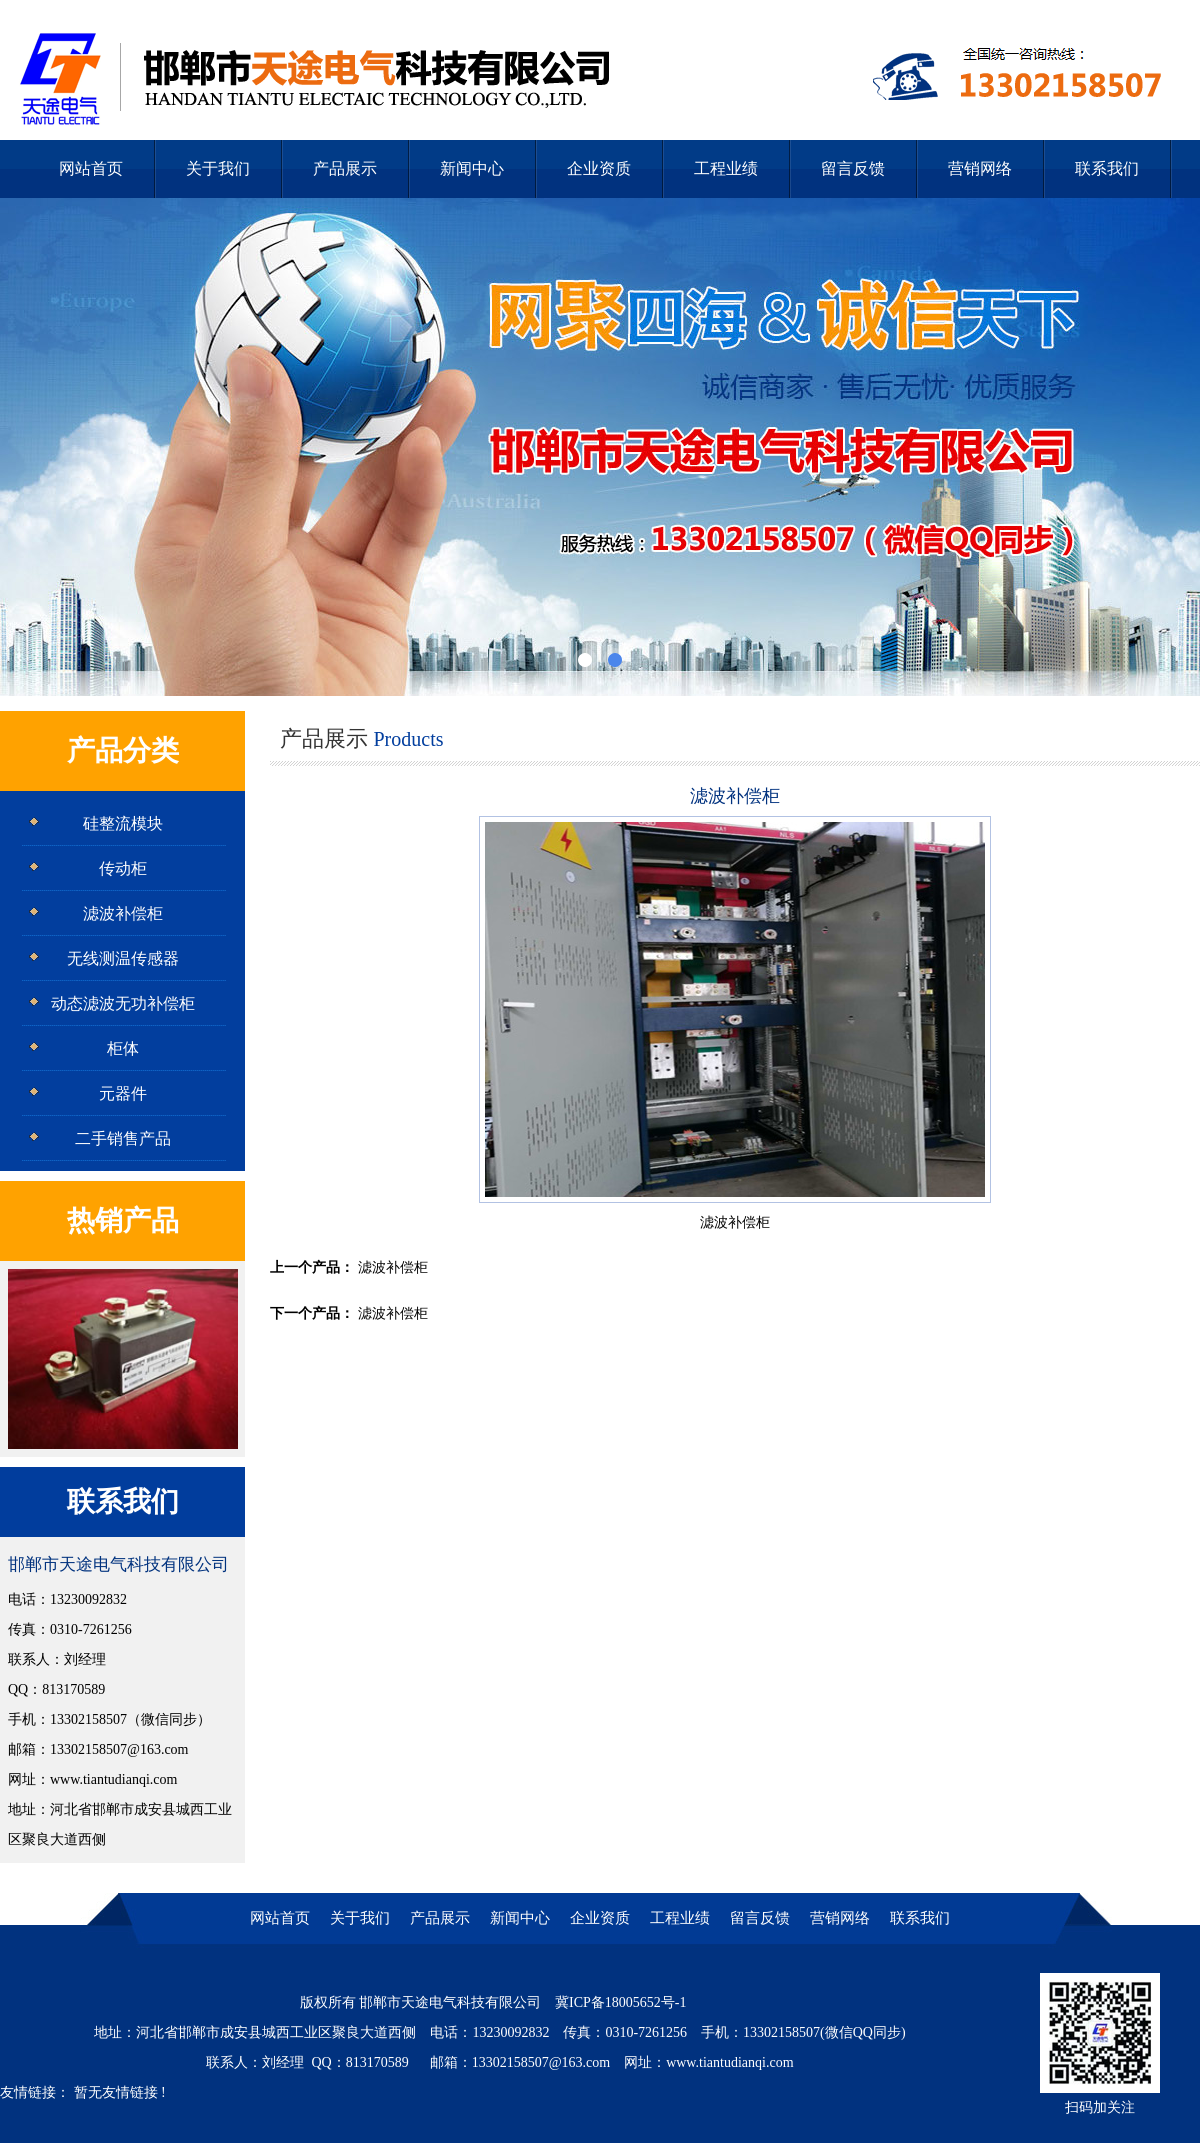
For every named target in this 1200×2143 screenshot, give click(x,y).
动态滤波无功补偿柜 (123, 1003)
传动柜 (123, 868)
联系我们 (1107, 168)
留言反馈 (853, 168)
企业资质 (599, 168)
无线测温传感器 (123, 958)
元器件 (123, 1093)
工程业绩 (726, 168)
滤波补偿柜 (123, 913)
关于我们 (218, 168)
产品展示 (345, 168)
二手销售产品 (123, 1138)
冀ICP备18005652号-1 (620, 2002)
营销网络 (980, 168)
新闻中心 (472, 168)
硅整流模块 (123, 823)
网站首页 (91, 168)
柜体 (123, 1048)
